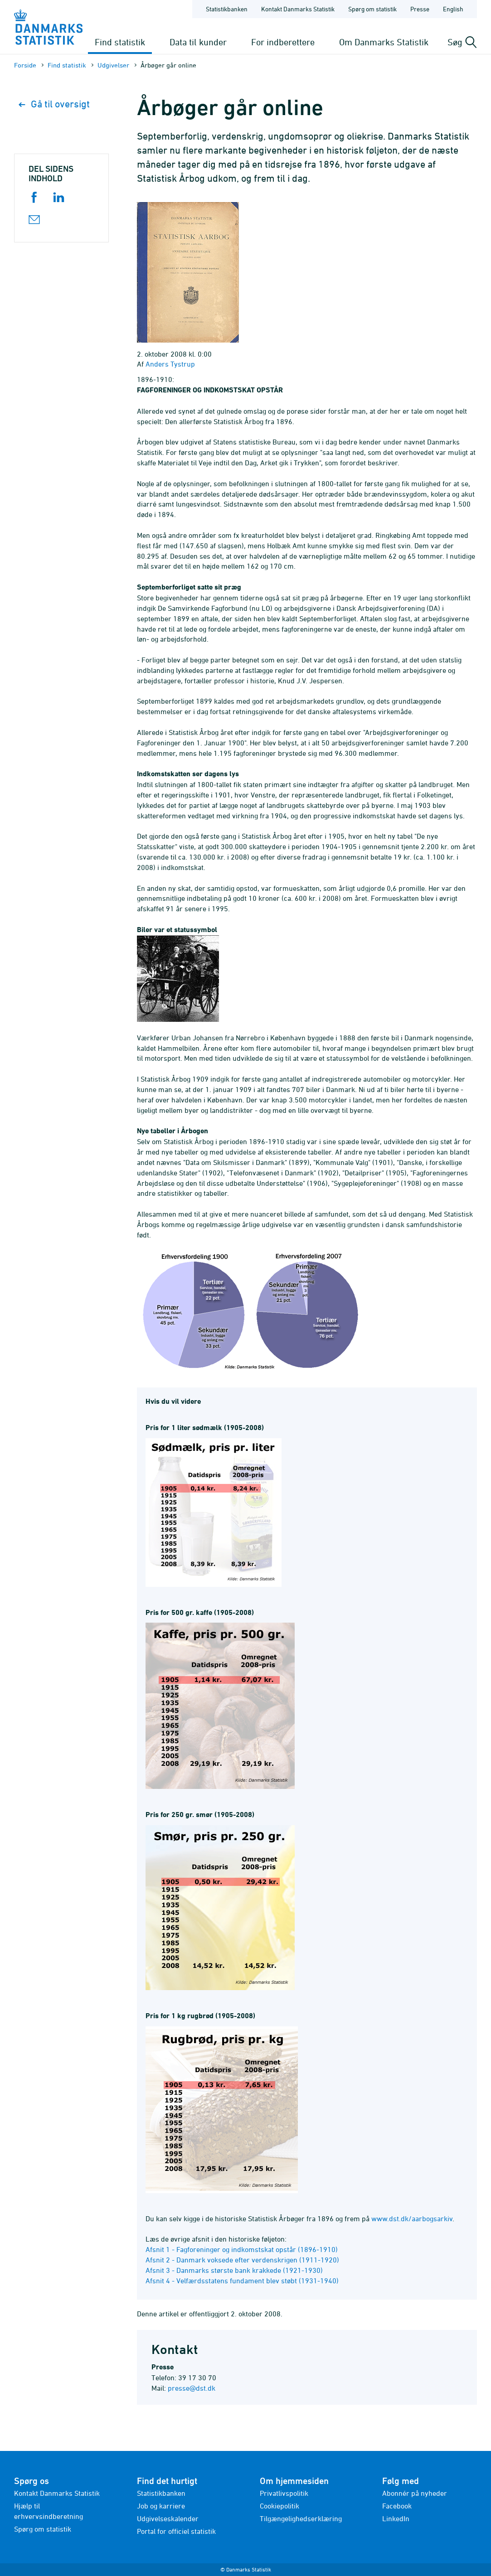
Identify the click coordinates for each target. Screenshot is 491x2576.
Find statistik (120, 42)
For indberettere (283, 42)
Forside (25, 65)
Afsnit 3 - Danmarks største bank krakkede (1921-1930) (234, 2270)
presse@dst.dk (191, 2388)
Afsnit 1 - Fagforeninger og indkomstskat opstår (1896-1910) (242, 2249)
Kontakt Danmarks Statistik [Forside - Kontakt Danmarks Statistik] (298, 9)
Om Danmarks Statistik (383, 42)
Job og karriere (161, 2506)
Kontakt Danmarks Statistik (57, 2493)
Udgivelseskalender (168, 2518)
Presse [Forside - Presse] (419, 9)
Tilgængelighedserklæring (301, 2518)
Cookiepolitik (279, 2506)
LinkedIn (395, 2518)
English (453, 9)
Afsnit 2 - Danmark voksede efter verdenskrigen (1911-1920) (242, 2260)
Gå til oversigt (54, 104)
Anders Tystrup (170, 364)
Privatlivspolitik (284, 2493)
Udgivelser (113, 65)
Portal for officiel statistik (176, 2531)
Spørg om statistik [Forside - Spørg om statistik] (372, 9)
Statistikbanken (227, 9)
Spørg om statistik (42, 2529)
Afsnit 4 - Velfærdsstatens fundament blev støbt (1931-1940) (242, 2280)
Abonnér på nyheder (414, 2493)
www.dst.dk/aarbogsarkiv (411, 2218)
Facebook (397, 2506)
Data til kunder (198, 42)
